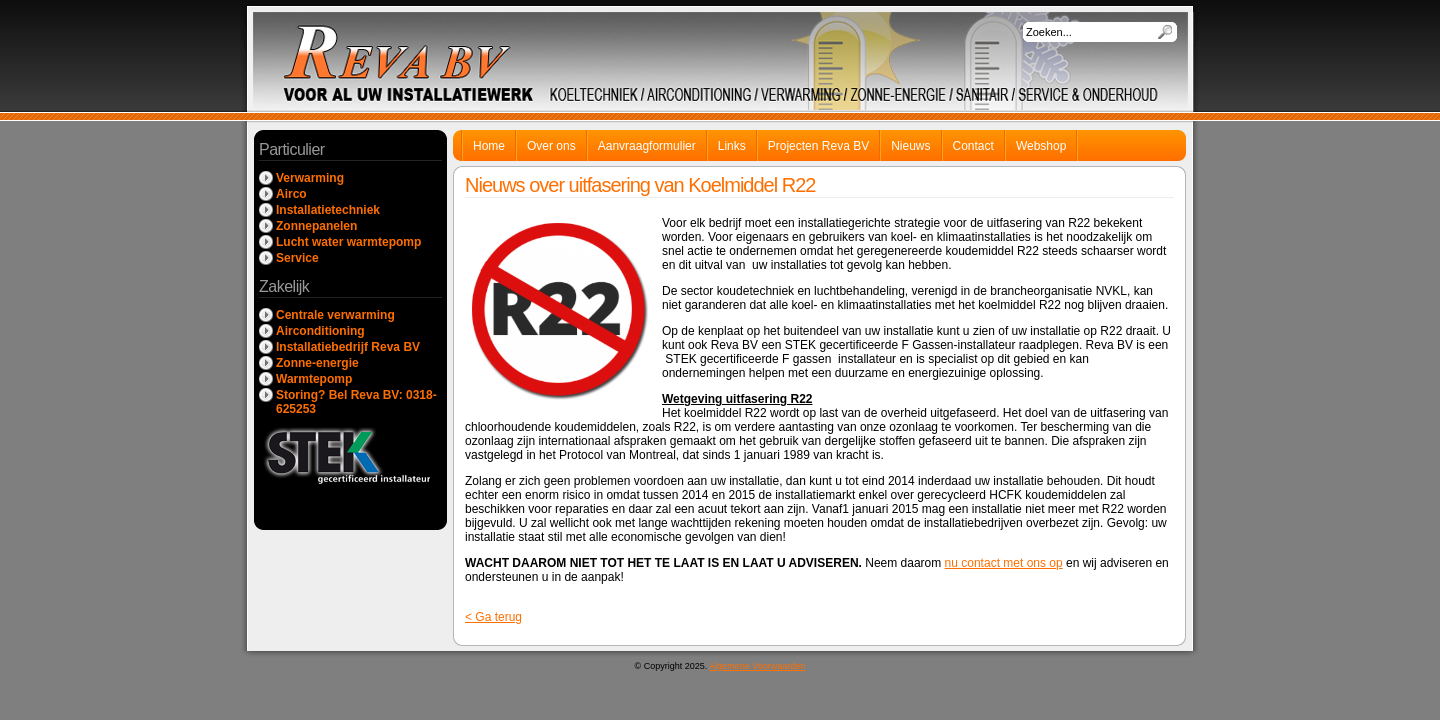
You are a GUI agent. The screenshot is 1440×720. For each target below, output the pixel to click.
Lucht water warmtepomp (348, 242)
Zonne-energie (317, 363)
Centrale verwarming (335, 315)
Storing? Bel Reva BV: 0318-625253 (356, 402)
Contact (973, 146)
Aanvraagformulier (647, 146)
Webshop (1041, 146)
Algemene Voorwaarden (757, 666)
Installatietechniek (328, 210)
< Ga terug (493, 617)
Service (297, 258)
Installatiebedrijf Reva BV (348, 347)
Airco (291, 194)
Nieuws (910, 146)
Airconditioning (320, 331)
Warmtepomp (314, 379)
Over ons (551, 146)
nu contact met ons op (1004, 563)
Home (489, 146)
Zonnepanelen (316, 226)
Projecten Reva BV (818, 146)
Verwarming (310, 178)
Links (732, 146)
